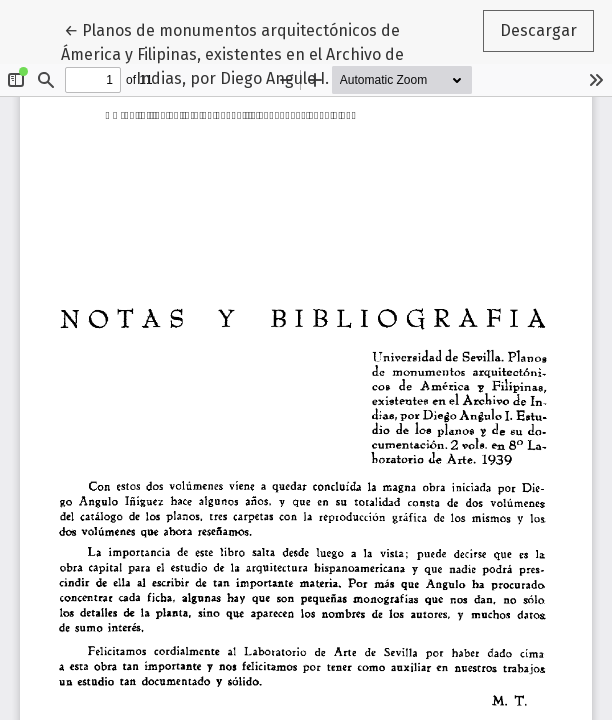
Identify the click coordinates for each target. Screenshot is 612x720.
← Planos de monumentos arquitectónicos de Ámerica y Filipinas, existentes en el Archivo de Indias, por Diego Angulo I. (232, 53)
